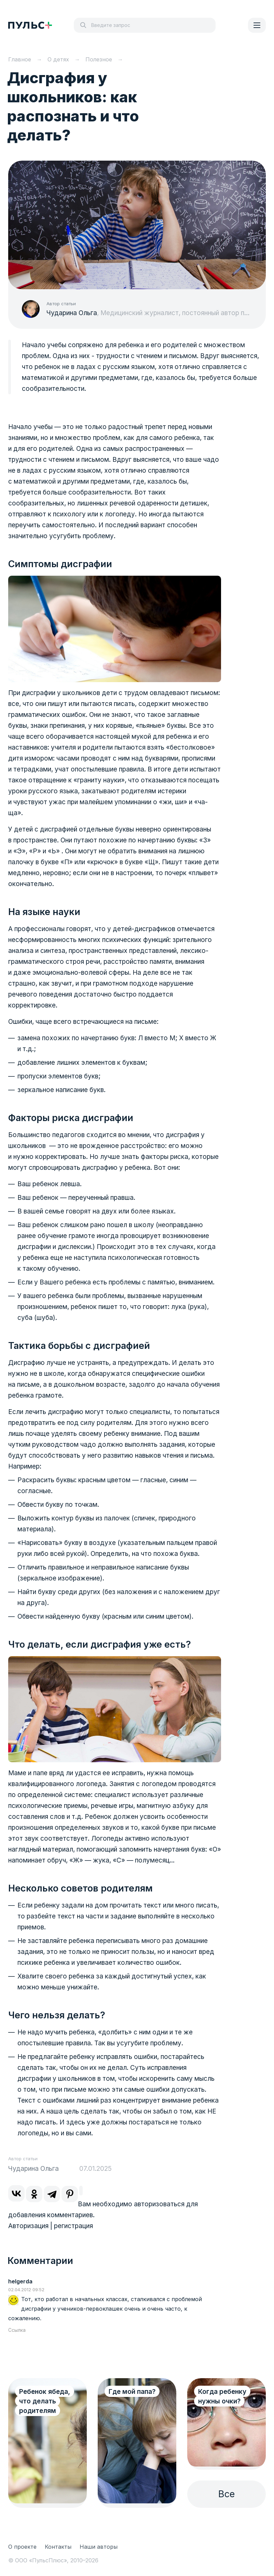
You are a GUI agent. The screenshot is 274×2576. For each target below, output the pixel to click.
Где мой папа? (132, 2392)
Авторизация (28, 2226)
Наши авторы (99, 2546)
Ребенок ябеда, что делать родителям (44, 2401)
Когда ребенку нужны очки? (222, 2396)
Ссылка (17, 2330)
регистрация (73, 2226)
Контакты (58, 2546)
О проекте (22, 2546)
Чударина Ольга (71, 313)
